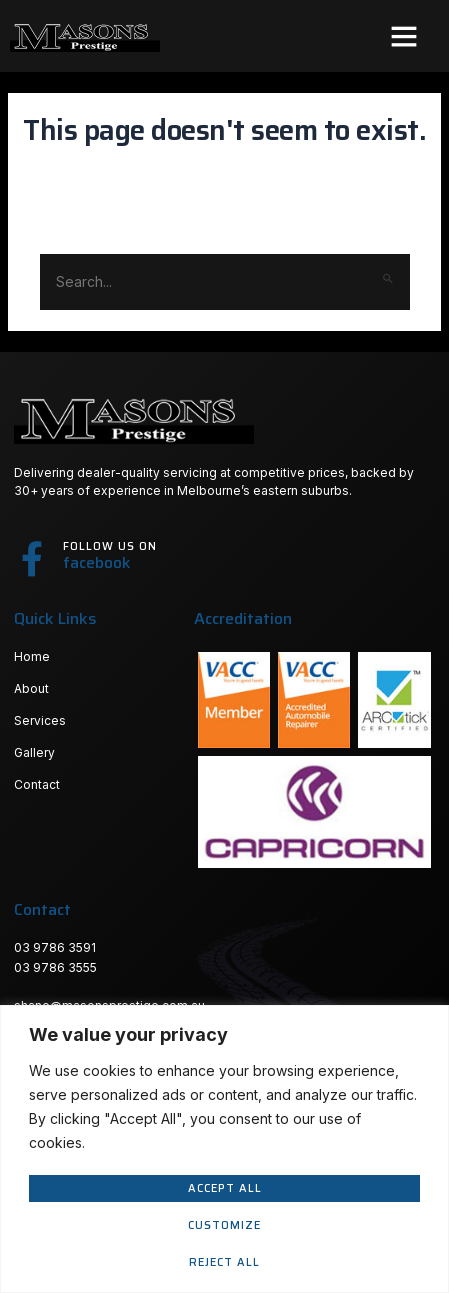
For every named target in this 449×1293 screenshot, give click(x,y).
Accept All (225, 1188)
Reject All (224, 1262)
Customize (224, 1225)
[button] (404, 36)
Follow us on (110, 546)
